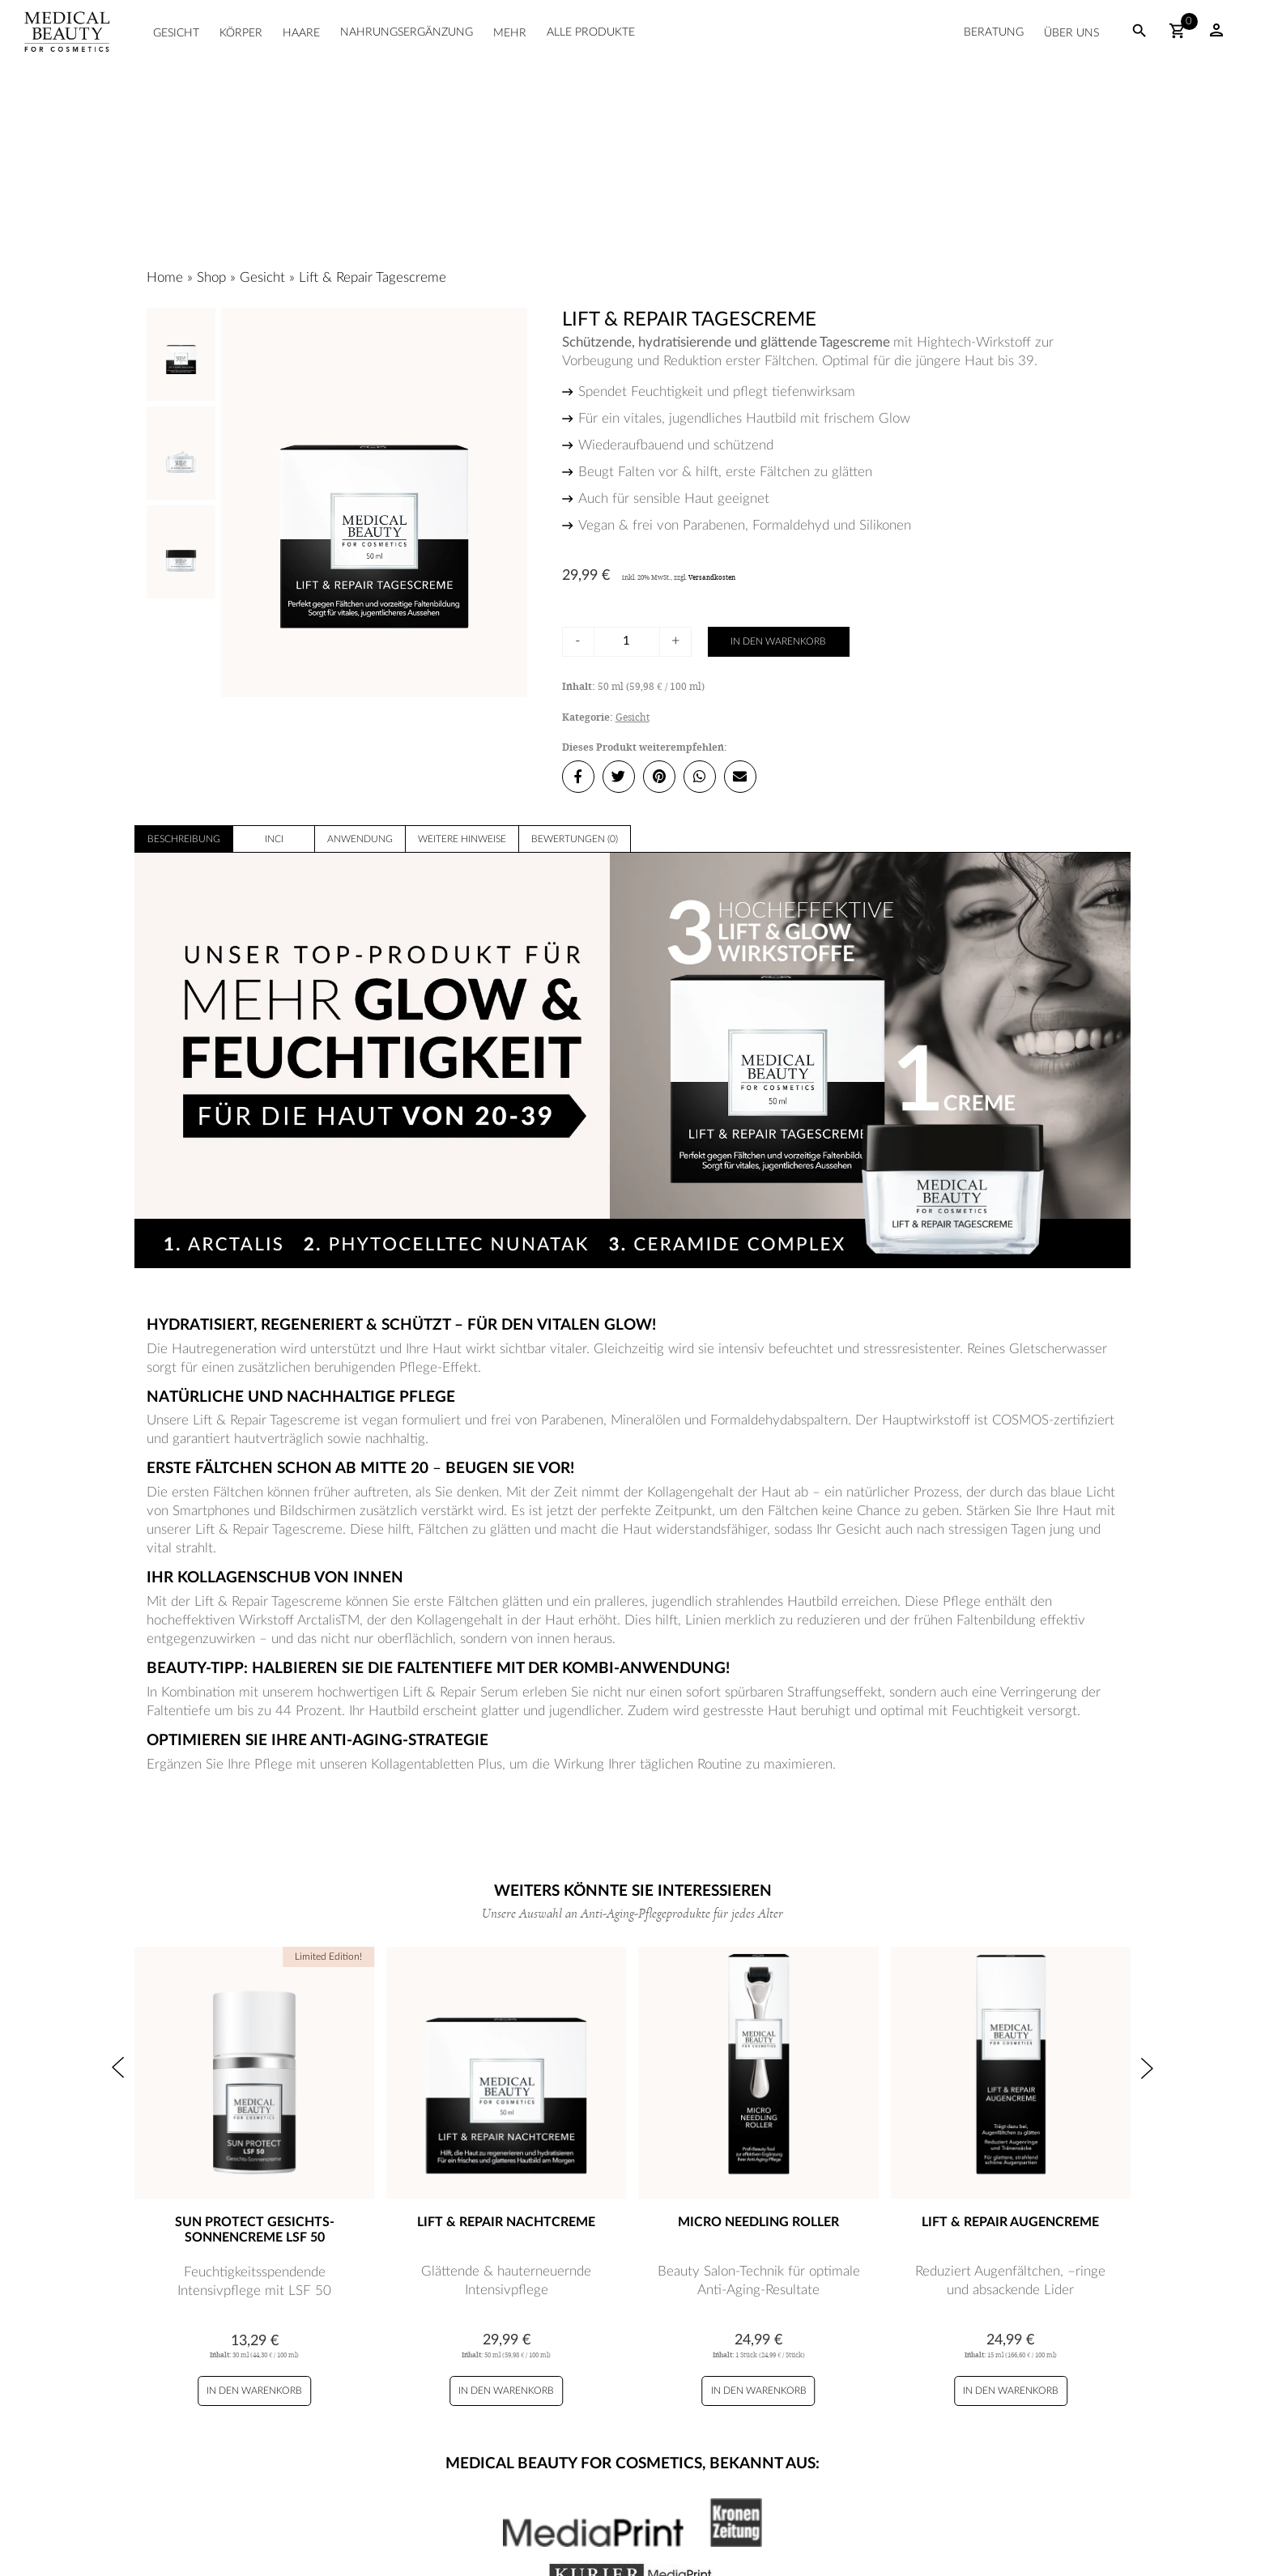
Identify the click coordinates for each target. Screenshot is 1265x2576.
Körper (240, 33)
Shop (211, 277)
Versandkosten (711, 577)
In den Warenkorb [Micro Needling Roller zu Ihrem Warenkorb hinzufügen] (759, 2390)
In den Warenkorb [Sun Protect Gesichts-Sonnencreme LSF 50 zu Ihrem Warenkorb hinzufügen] (254, 2390)
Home (165, 277)
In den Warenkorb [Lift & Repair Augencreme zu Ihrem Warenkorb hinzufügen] (1010, 2390)
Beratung (994, 32)
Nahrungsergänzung (406, 32)
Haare (301, 33)
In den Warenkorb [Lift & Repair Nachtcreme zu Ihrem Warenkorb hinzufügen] (506, 2390)
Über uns (1071, 33)
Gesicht (176, 33)
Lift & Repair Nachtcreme (506, 2222)
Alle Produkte (591, 32)
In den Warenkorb (778, 641)
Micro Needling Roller (758, 2222)
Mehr (509, 33)
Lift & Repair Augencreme (1010, 2222)
